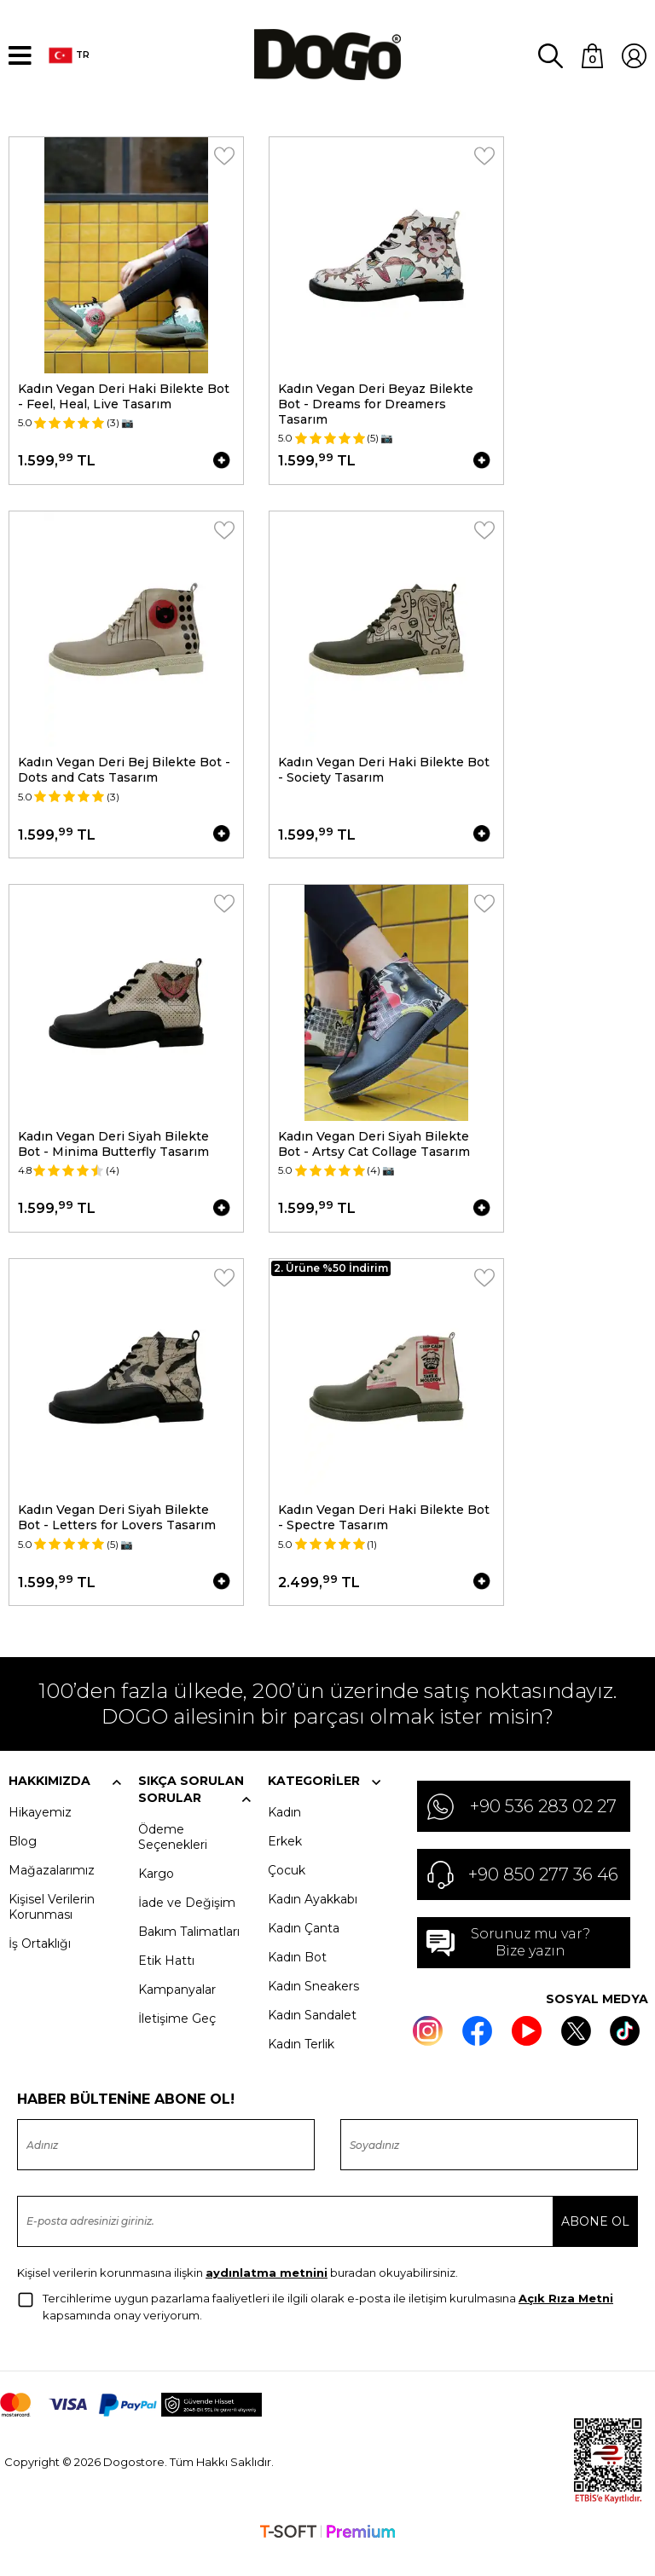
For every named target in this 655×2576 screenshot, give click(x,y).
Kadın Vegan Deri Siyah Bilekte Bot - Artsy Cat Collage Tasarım (375, 1152)
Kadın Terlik (301, 2066)
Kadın (284, 1834)
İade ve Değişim (186, 1924)
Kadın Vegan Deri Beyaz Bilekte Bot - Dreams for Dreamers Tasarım (376, 401)
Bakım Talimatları (189, 1953)
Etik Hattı (166, 1982)
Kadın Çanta (303, 1950)
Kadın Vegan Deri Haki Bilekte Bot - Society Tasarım (384, 773)
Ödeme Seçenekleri (172, 1859)
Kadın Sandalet (312, 2037)
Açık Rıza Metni (566, 2320)
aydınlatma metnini (267, 2295)
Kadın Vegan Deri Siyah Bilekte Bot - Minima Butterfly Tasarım (113, 1152)
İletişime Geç (177, 2040)
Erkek (285, 1863)
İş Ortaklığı (40, 1965)
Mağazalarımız (52, 1892)
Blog (23, 1863)
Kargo (156, 1895)
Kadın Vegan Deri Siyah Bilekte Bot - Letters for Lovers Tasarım (117, 1531)
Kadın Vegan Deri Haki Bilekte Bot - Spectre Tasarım (384, 1531)
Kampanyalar (177, 2011)
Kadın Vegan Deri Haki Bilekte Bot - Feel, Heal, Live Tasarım (123, 393)
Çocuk (286, 1892)
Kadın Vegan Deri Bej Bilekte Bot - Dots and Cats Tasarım (124, 773)
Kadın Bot (297, 1979)
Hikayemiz (40, 1834)
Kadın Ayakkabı (312, 1921)
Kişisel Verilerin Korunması (52, 1929)
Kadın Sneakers (313, 2008)
